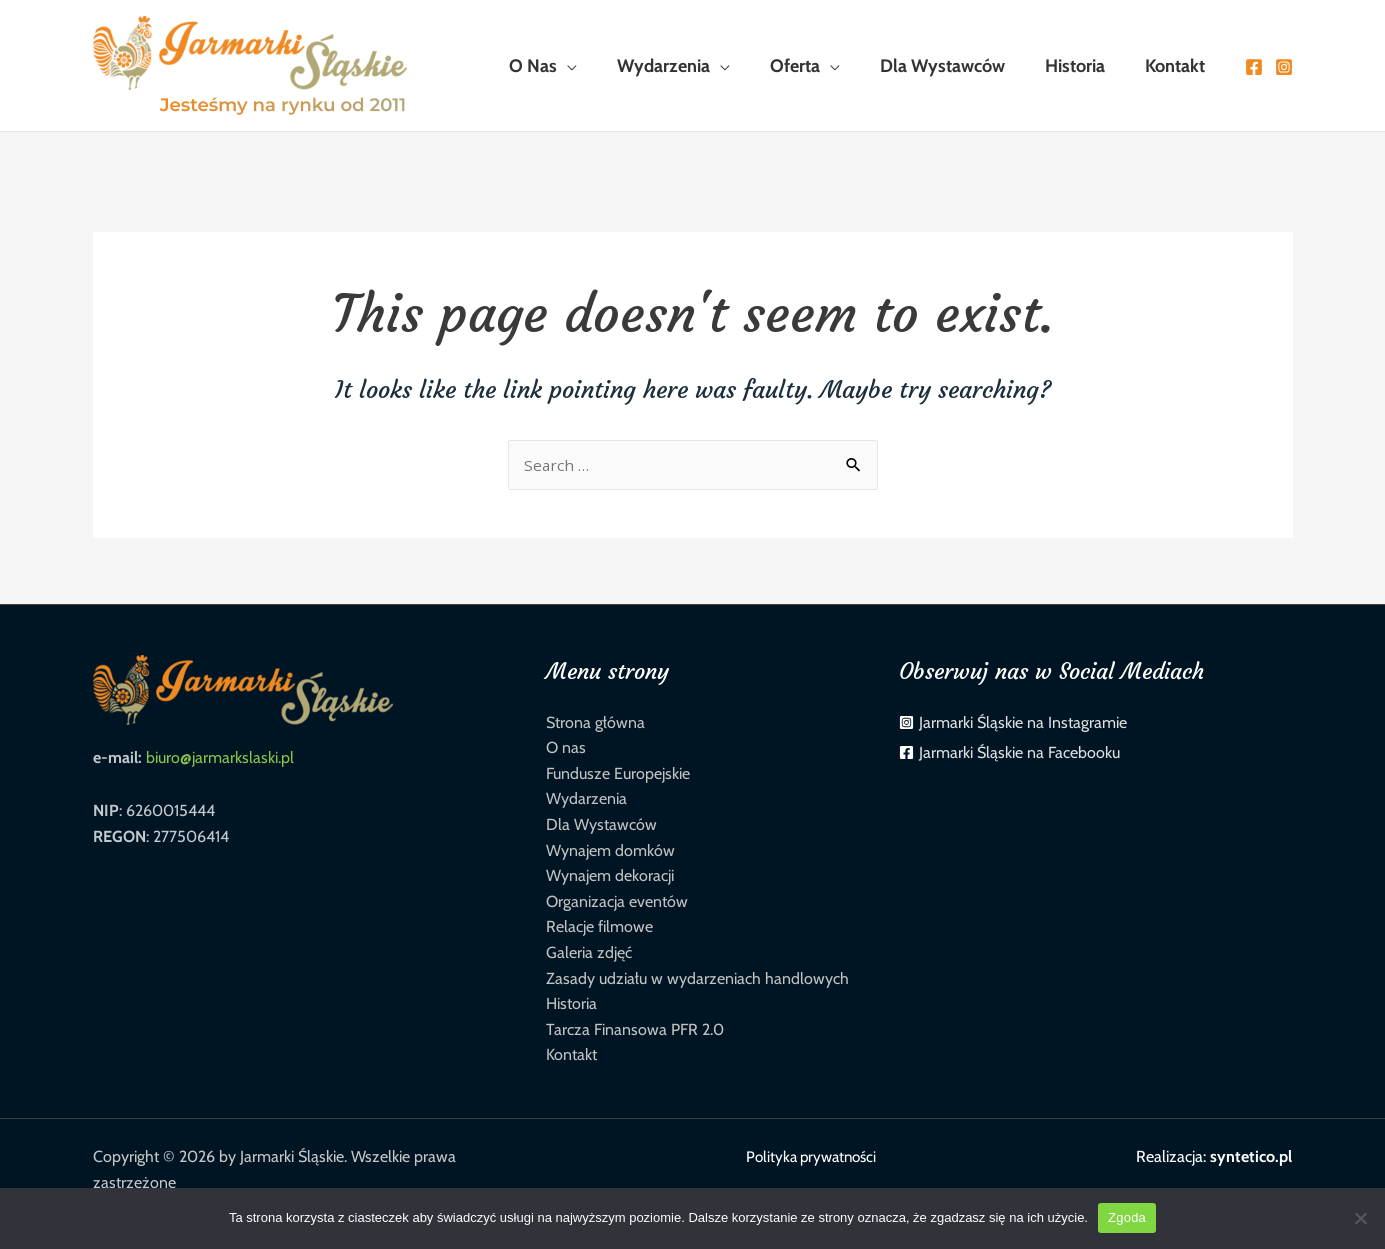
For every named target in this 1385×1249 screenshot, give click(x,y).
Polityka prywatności (806, 1156)
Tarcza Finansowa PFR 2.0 (635, 1029)
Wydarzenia (586, 798)
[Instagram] (1284, 67)
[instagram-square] (1013, 723)
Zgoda (1127, 1217)
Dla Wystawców (601, 824)
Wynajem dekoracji (610, 875)
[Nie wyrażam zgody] (1360, 1218)
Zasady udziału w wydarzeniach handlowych (697, 978)
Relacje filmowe (599, 926)
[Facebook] (1254, 67)
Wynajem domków (610, 850)
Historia (571, 1003)
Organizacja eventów (617, 901)
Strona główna (595, 722)
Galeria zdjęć (589, 952)
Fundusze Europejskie (618, 773)
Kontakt (571, 1054)
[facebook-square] (1009, 753)
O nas (566, 747)
